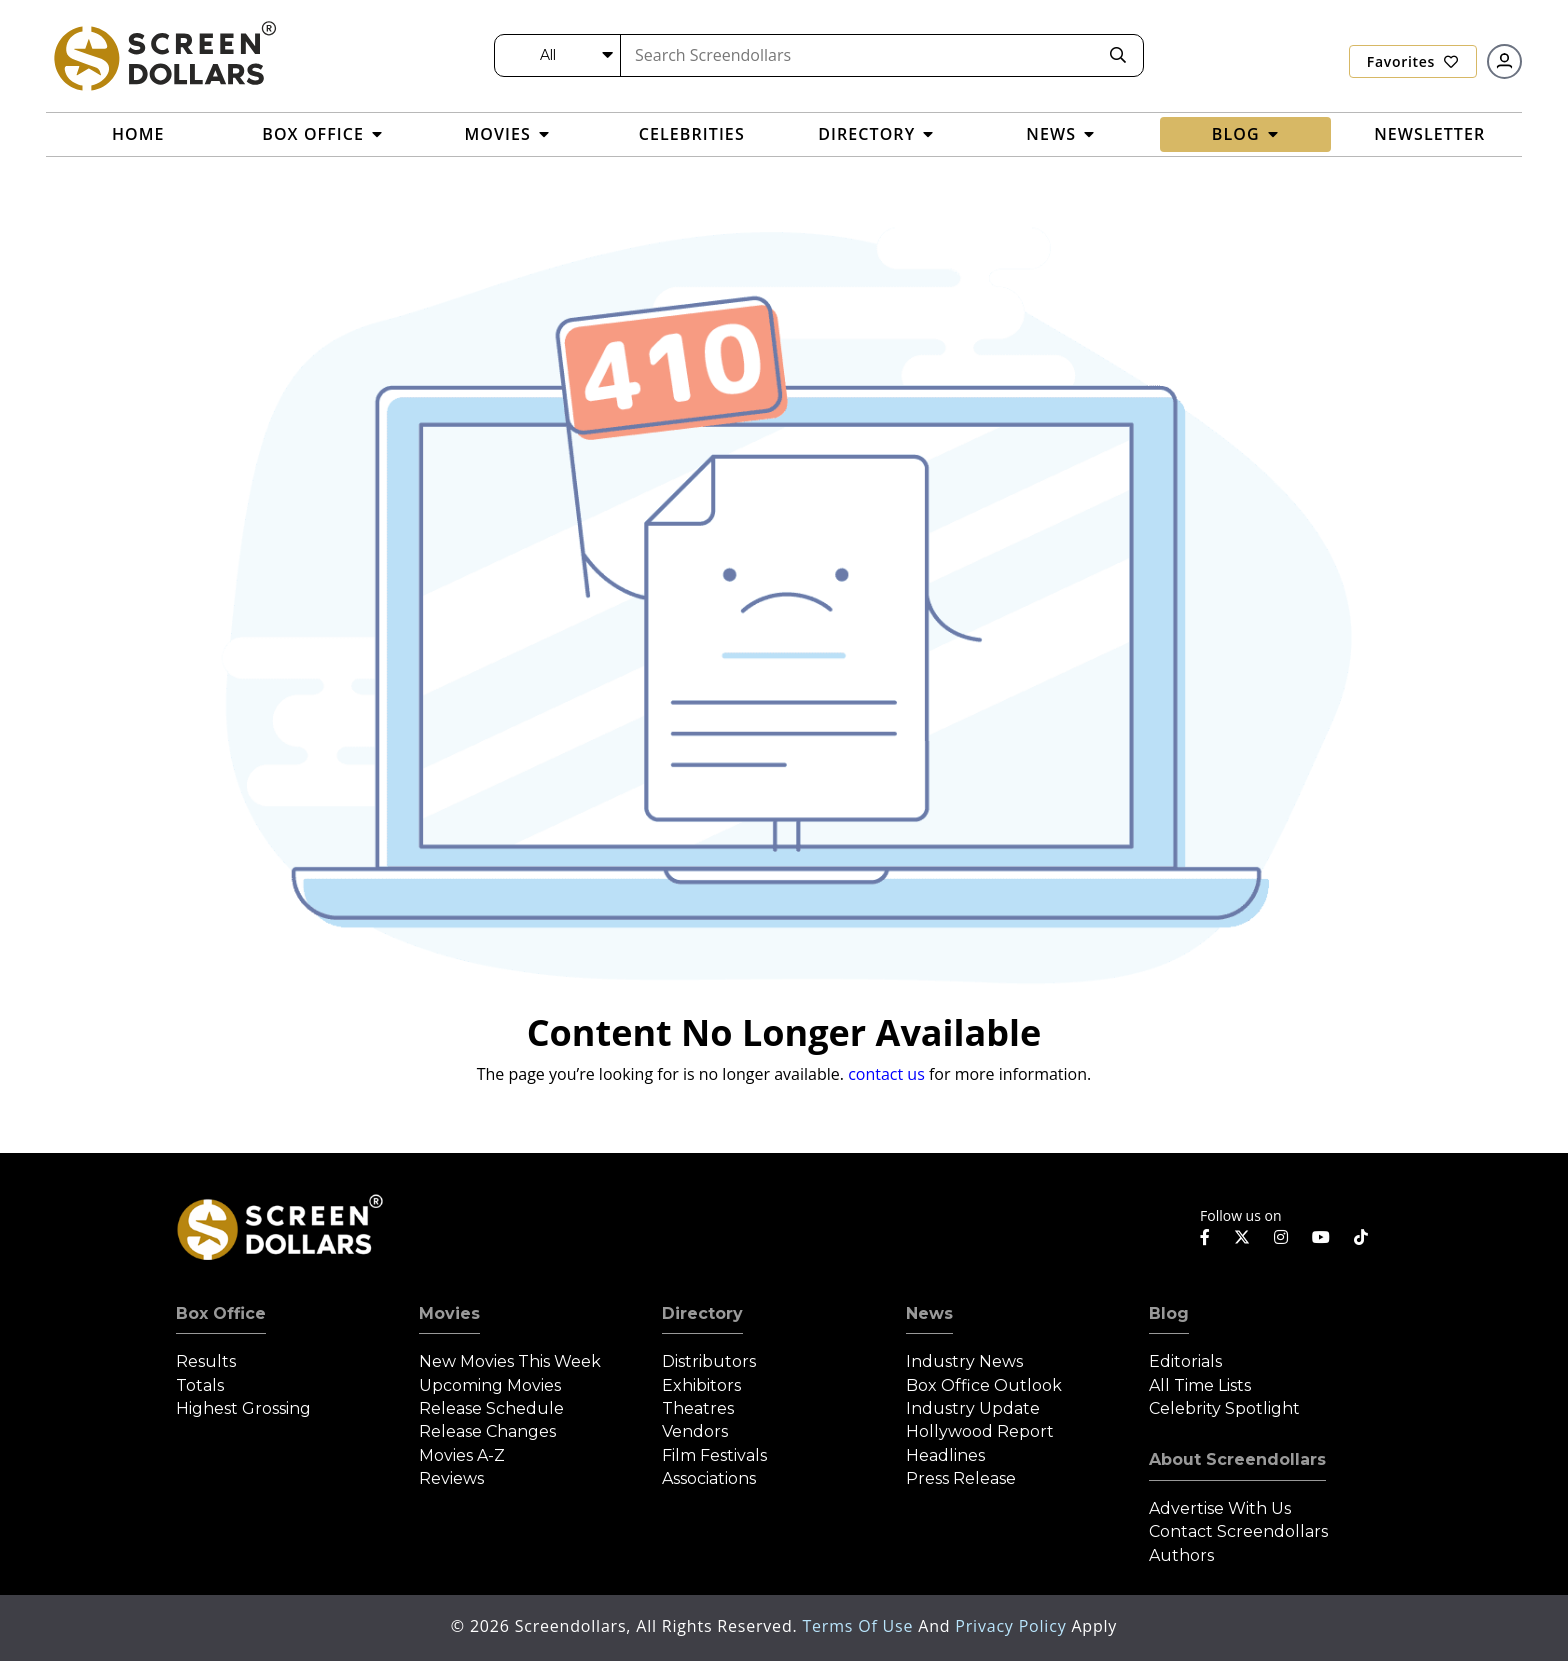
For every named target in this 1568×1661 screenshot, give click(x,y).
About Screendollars (1237, 1459)
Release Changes (487, 1431)
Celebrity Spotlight (1224, 1408)
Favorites (1413, 61)
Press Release (961, 1478)
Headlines (945, 1455)
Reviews (451, 1478)
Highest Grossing (243, 1408)
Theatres (698, 1408)
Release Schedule (491, 1408)
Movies (449, 1313)
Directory (702, 1313)
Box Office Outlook (984, 1385)
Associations (709, 1478)
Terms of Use (860, 1626)
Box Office (221, 1313)
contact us (886, 1074)
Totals (200, 1385)
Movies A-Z (462, 1455)
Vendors (695, 1431)
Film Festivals (714, 1455)
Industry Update (973, 1408)
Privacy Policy (1013, 1626)
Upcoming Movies (490, 1385)
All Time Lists (1200, 1385)
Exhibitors (701, 1385)
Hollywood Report (980, 1431)
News (929, 1313)
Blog (1169, 1313)
